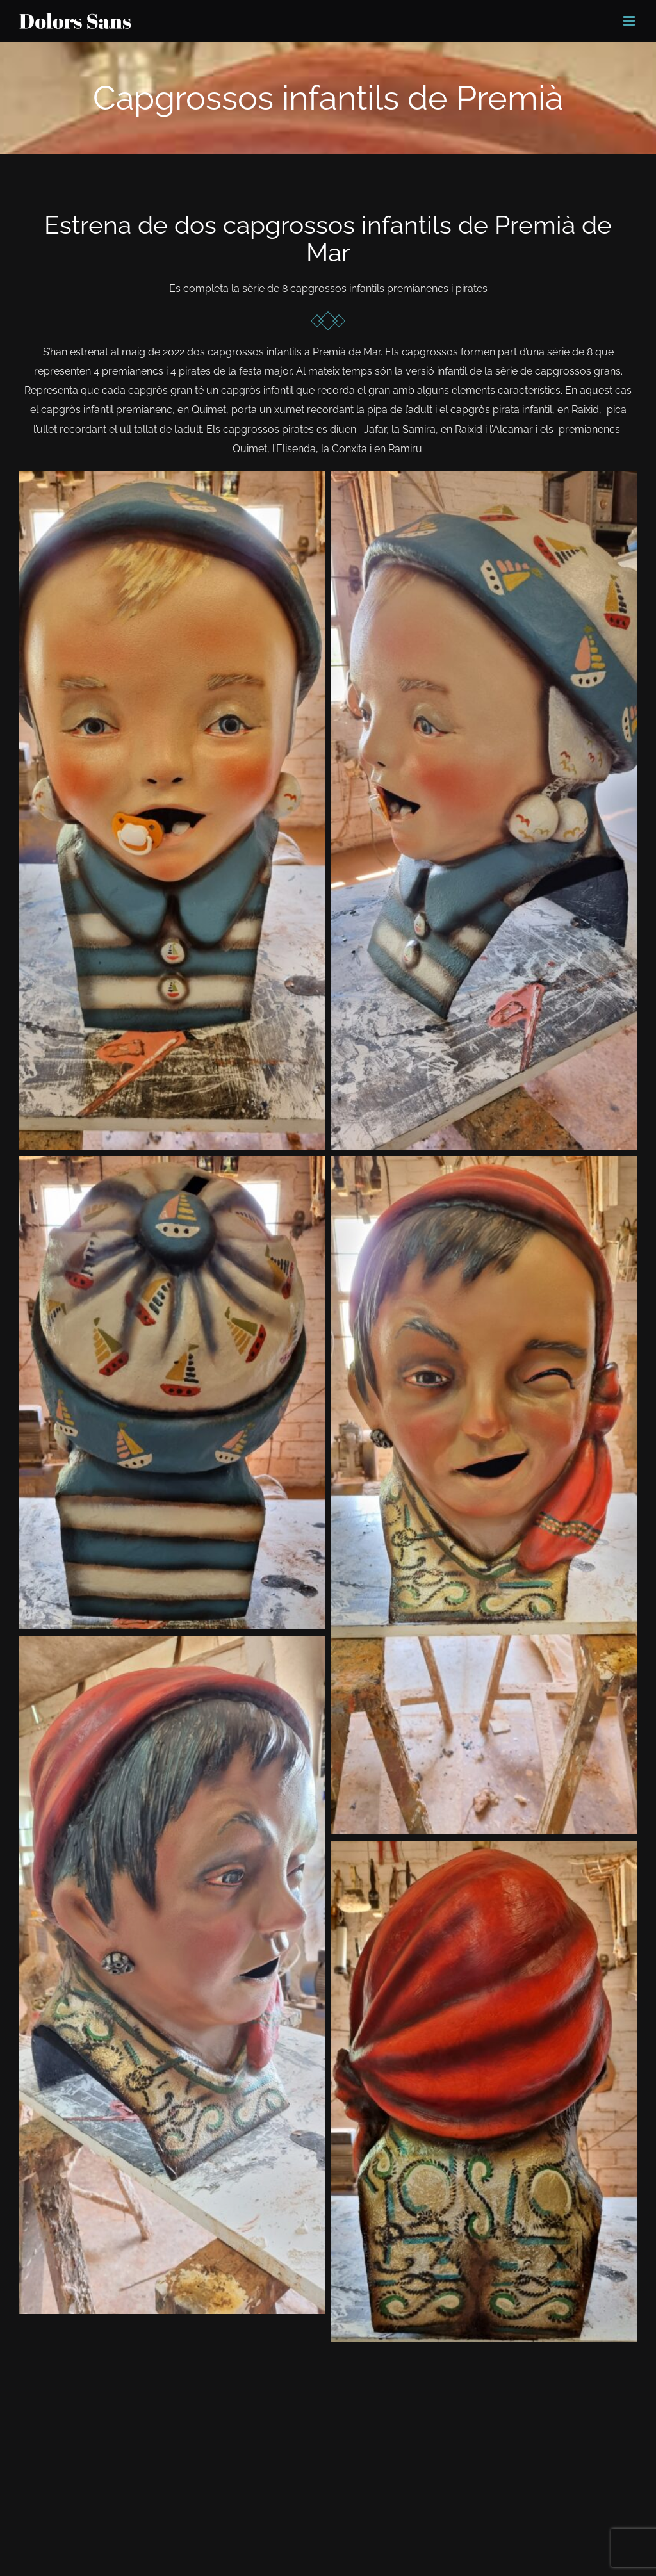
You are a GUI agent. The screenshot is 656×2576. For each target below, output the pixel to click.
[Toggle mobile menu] (630, 21)
